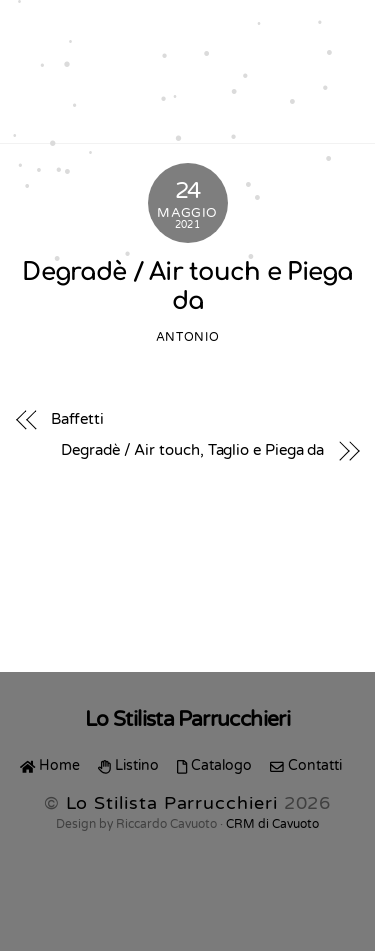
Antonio (187, 337)
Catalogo (214, 765)
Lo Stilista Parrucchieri (172, 803)
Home (50, 765)
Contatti (306, 765)
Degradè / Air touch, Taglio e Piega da (192, 450)
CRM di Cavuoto (272, 824)
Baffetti (77, 419)
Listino (129, 765)
